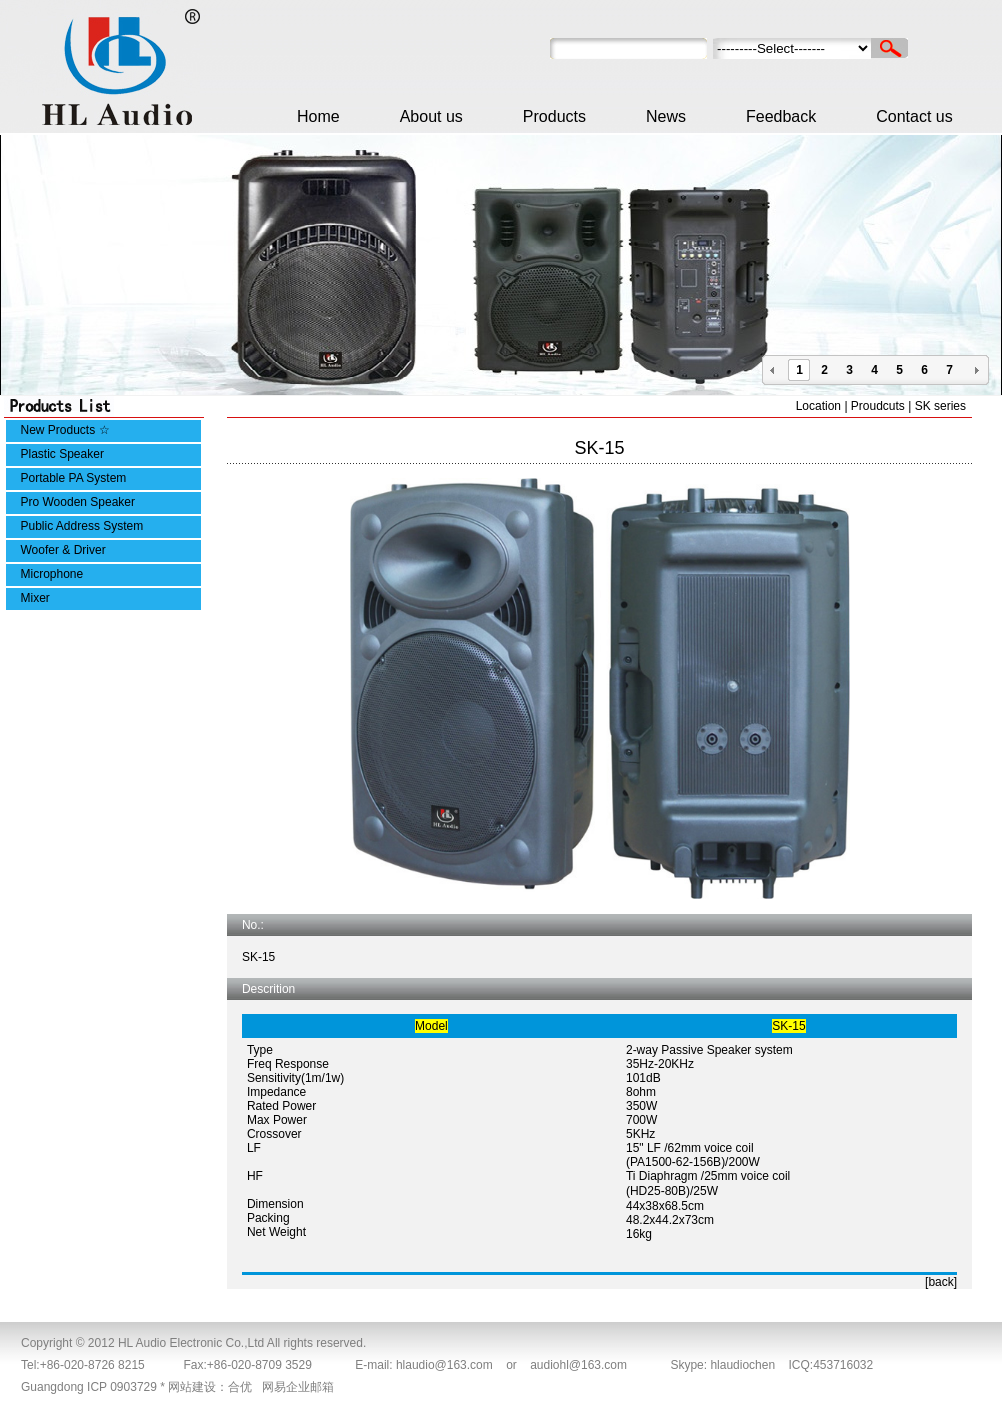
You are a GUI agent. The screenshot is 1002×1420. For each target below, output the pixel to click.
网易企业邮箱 (298, 1387)
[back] (941, 1282)
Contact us (914, 116)
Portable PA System (74, 478)
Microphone (52, 574)
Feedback (781, 116)
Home (318, 116)
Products (554, 116)
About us (431, 116)
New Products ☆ (65, 430)
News (666, 116)
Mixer (35, 598)
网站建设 (192, 1387)
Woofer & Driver (63, 550)
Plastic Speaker (62, 454)
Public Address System (82, 526)
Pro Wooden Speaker (78, 502)
